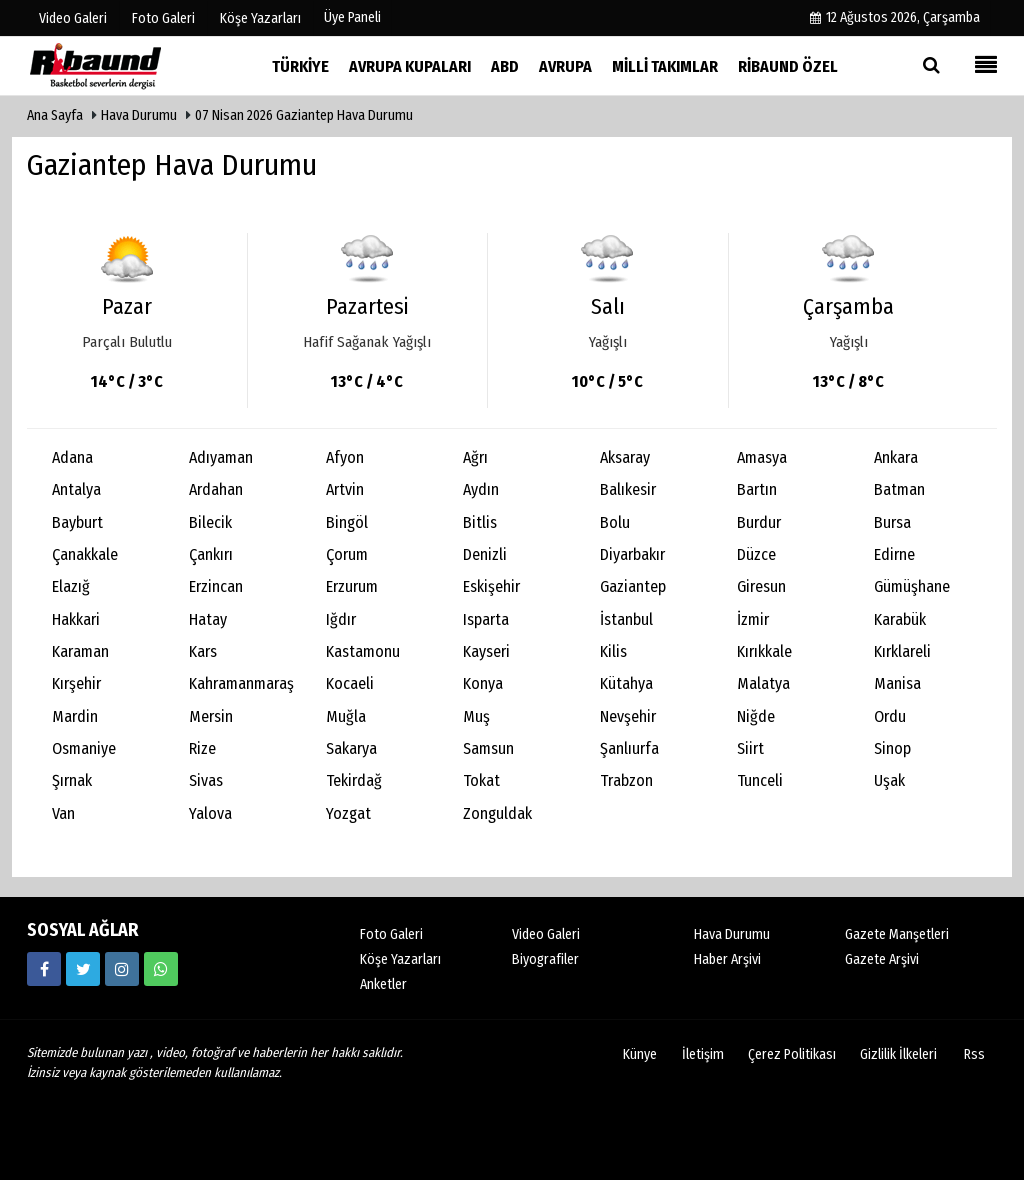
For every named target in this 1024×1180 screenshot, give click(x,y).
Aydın (481, 489)
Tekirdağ (354, 780)
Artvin (345, 489)
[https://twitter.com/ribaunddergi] (83, 969)
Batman (899, 489)
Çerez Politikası (792, 1054)
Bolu (615, 522)
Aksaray (625, 457)
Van (63, 813)
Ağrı (475, 457)
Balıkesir (628, 489)
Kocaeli (350, 683)
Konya (483, 683)
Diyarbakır (632, 554)
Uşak (889, 780)
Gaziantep (633, 586)
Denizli (485, 554)
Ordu (890, 716)
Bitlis (480, 522)
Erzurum (352, 586)
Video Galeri (546, 934)
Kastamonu (363, 651)
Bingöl (347, 522)
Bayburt (77, 522)
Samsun (488, 748)
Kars (203, 651)
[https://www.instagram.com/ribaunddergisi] (122, 969)
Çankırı (211, 554)
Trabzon (626, 780)
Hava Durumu (140, 115)
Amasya (762, 457)
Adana (72, 457)
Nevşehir (628, 716)
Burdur (759, 522)
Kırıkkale (764, 651)
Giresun (761, 586)
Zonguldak (497, 813)
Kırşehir (76, 683)
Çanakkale (85, 554)
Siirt (750, 748)
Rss (974, 1054)
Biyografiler (545, 959)
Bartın (757, 489)
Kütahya (626, 683)
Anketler (383, 984)
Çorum (347, 554)
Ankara (896, 457)
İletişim (703, 1054)
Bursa (892, 522)
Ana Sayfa (55, 115)
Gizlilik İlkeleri (898, 1054)
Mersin (211, 716)
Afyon (345, 457)
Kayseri (486, 651)
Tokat (481, 780)
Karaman (80, 651)
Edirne (894, 554)
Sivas (206, 780)
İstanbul (626, 619)
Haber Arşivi (727, 959)
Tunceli (760, 780)
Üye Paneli (352, 17)
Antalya (76, 489)
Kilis (613, 651)
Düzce (756, 554)
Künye (640, 1054)
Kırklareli (902, 651)
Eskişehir (491, 586)
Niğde (756, 716)
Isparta (486, 619)
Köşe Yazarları (400, 959)
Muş (476, 716)
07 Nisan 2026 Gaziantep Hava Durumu (304, 115)
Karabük (900, 619)
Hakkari (76, 619)
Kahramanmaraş (241, 683)
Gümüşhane (912, 586)
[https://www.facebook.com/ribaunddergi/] (44, 969)
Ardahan (216, 489)
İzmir (753, 619)
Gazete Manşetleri (897, 934)
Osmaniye (84, 748)
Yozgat (348, 813)
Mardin (75, 716)
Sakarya (351, 748)
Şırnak (72, 780)
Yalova (210, 813)
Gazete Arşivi (882, 959)
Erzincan (216, 586)
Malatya (763, 683)
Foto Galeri (391, 934)
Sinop (892, 748)
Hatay (208, 619)
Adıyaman (221, 457)
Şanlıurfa (629, 748)
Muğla (346, 716)
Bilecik (210, 522)
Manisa (897, 683)
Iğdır (341, 619)
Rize (202, 748)
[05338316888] (161, 969)
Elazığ (71, 586)
